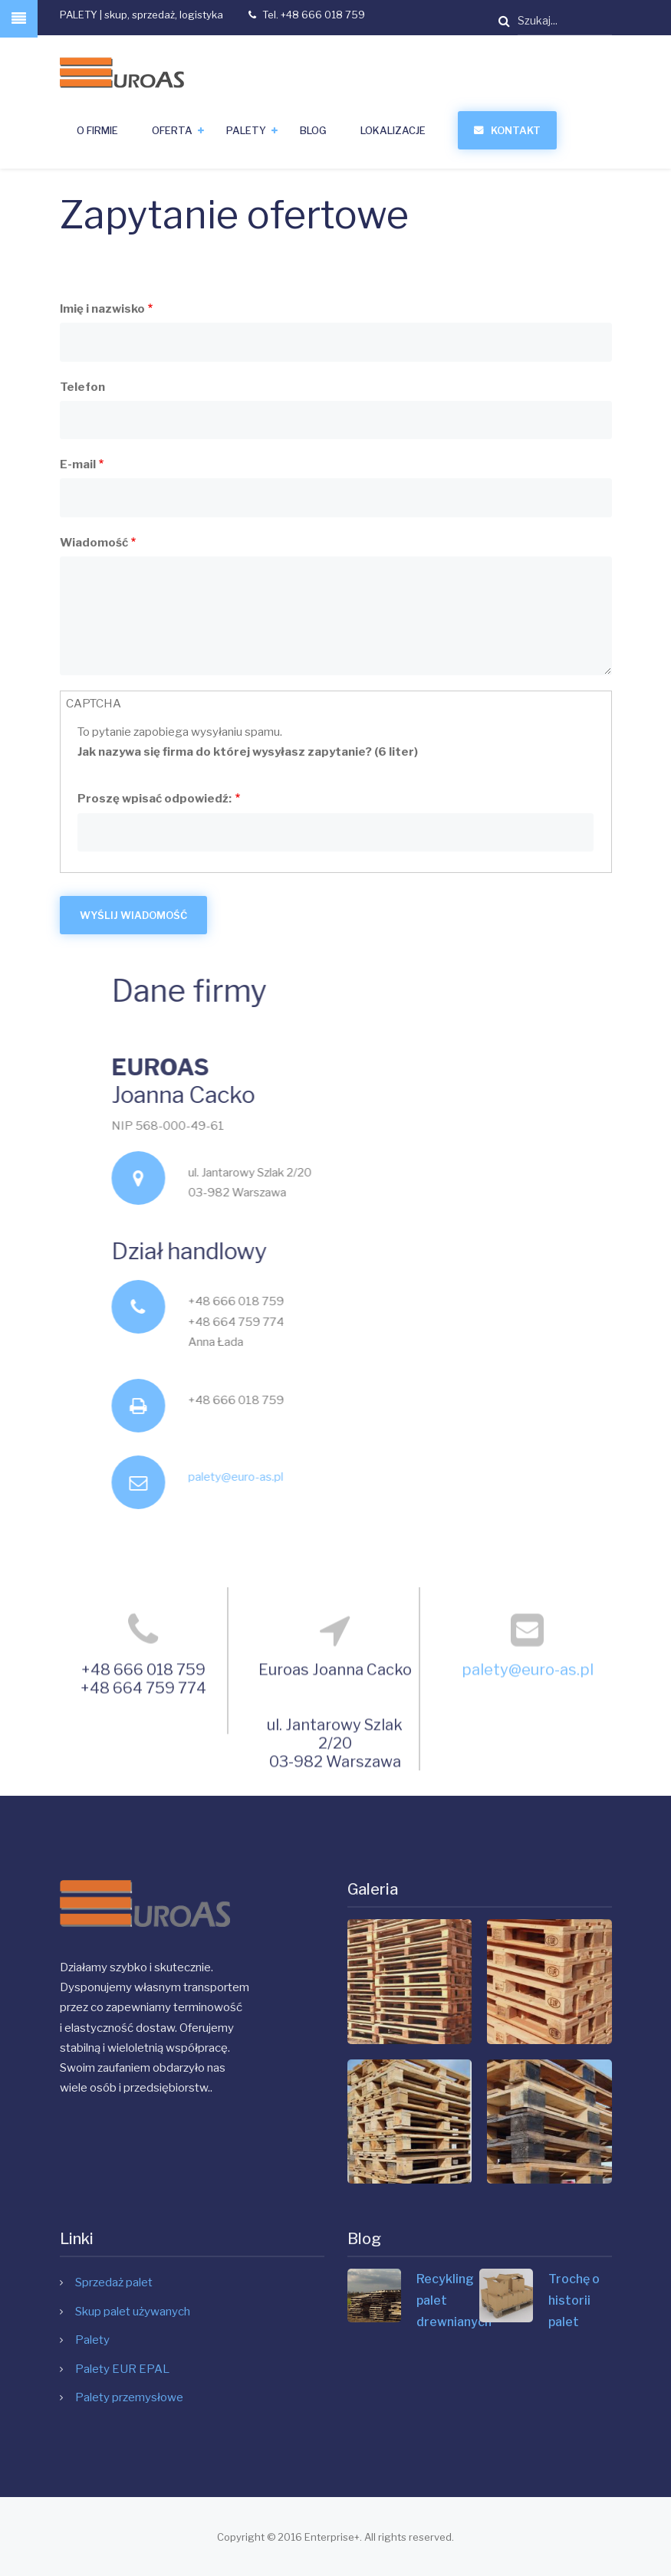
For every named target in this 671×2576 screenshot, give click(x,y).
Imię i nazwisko (102, 309)
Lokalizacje (393, 130)
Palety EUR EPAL (122, 2369)
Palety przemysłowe (129, 2397)
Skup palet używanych (132, 2311)
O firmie (97, 130)
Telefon (82, 387)
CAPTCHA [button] (93, 703)
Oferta (172, 130)
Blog (313, 130)
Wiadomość (94, 543)
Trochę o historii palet (574, 2300)
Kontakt (516, 130)
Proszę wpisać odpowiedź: (154, 799)
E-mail (78, 464)
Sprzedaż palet (114, 2282)
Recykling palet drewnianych (448, 2300)
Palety (246, 130)
